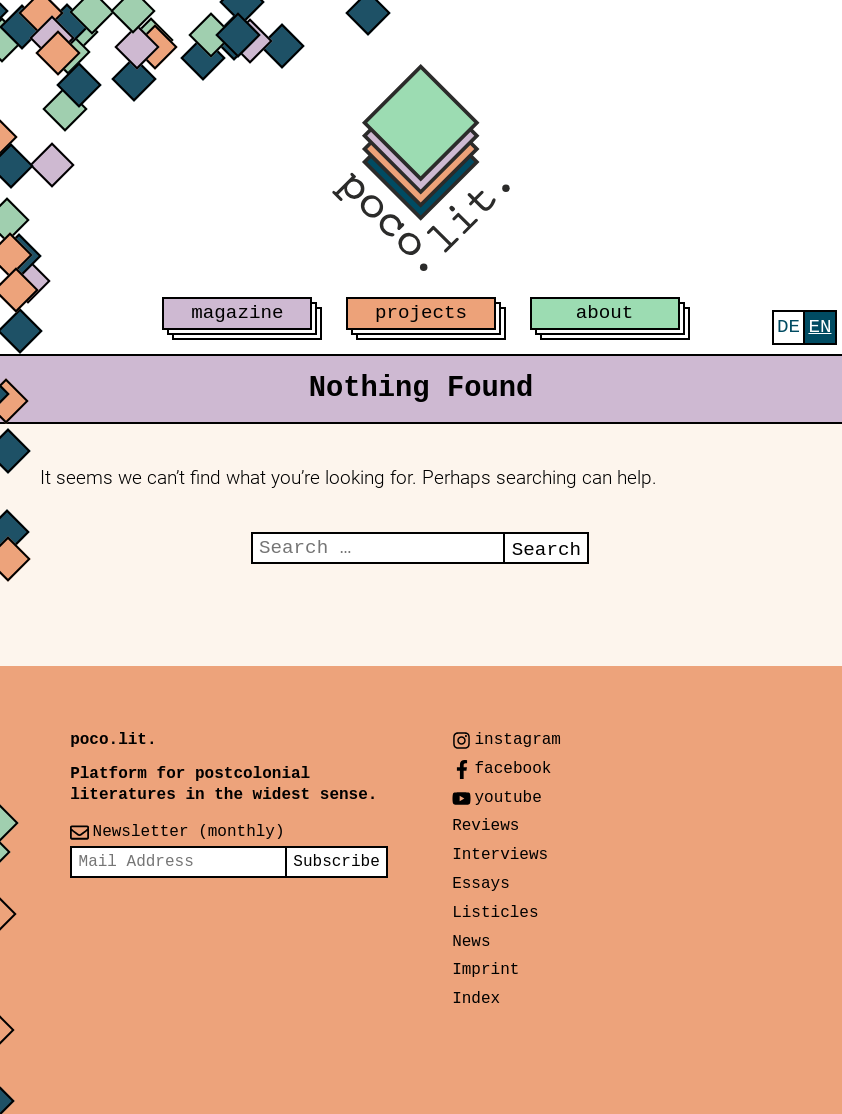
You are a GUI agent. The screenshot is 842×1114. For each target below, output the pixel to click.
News (471, 942)
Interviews (500, 855)
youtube (508, 798)
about (605, 313)
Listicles (495, 913)
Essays (481, 884)
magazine (237, 313)
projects (421, 313)
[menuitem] (788, 327)
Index (476, 999)
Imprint (485, 970)
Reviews (485, 826)
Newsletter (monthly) (189, 832)
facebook (513, 769)
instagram (518, 740)
